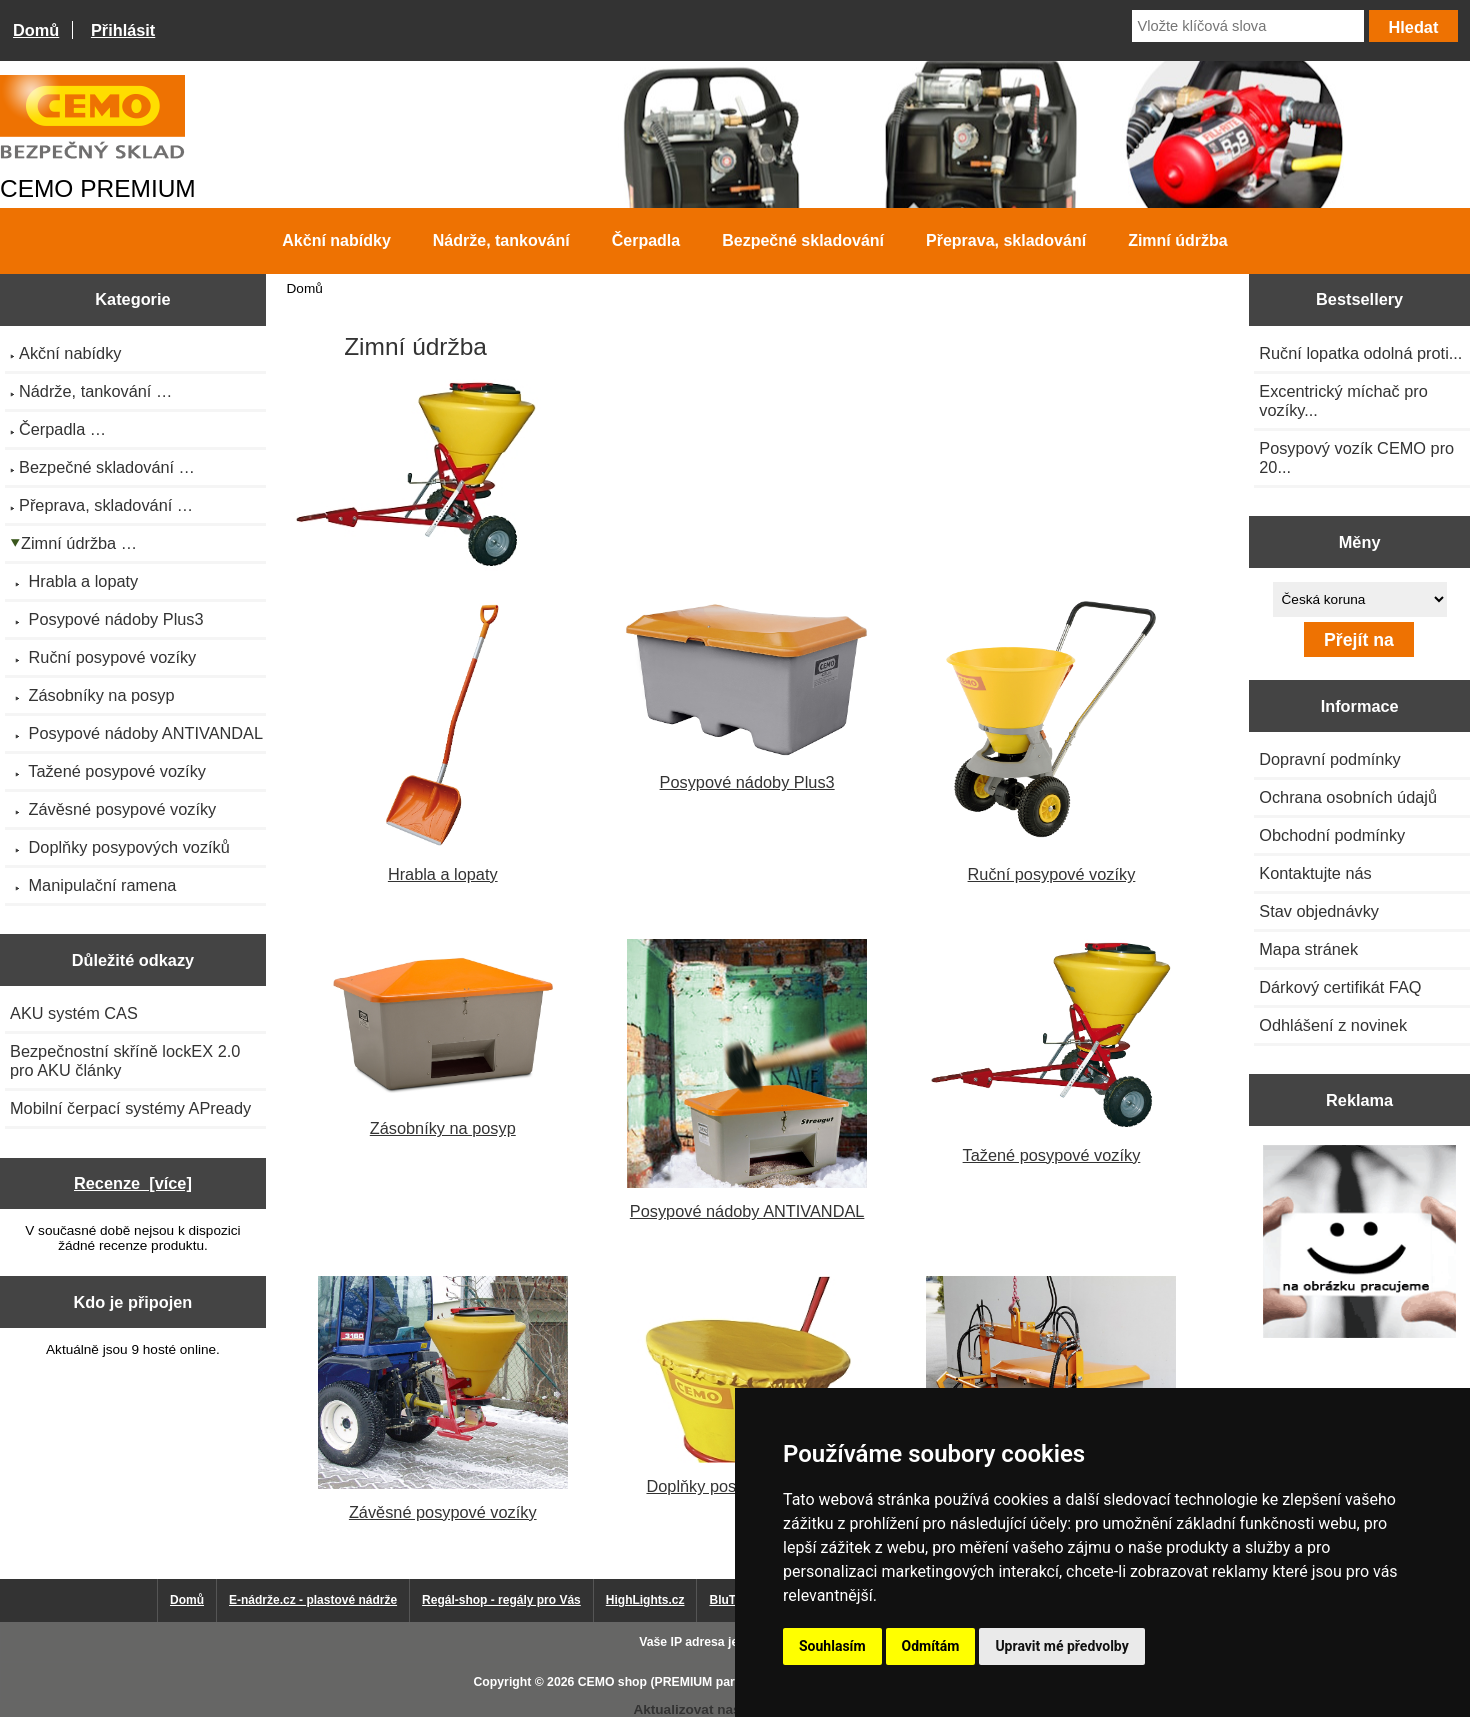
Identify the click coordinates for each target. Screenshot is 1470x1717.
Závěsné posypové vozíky (443, 1398)
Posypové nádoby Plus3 (747, 696)
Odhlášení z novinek (1333, 1025)
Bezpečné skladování (803, 240)
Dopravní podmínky (1329, 759)
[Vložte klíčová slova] (1248, 26)
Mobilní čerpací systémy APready (130, 1108)
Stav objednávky (1319, 911)
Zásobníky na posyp (443, 1038)
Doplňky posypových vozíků (747, 1386)
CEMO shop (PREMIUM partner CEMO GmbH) (710, 1682)
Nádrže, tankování (501, 240)
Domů (36, 30)
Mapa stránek (1308, 949)
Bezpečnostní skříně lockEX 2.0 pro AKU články (125, 1060)
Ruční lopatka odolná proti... (1360, 353)
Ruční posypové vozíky (1051, 742)
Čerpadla (646, 240)
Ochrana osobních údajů (1348, 797)
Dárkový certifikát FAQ (1340, 987)
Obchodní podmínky (1332, 835)
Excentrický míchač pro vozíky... (1343, 400)
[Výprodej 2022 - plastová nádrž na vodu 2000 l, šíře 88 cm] (1360, 1243)
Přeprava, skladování (1006, 240)
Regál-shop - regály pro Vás (501, 1600)
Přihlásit (123, 30)
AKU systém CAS (74, 1013)
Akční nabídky (336, 240)
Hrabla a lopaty (442, 742)
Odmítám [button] (931, 1646)
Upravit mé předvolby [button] (1061, 1646)
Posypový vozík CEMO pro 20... (1356, 457)
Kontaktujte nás (1315, 873)
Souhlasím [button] (832, 1646)
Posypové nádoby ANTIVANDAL (747, 1080)
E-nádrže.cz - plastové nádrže (313, 1600)
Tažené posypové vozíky (1051, 1051)
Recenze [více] (133, 1183)
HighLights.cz (645, 1600)
